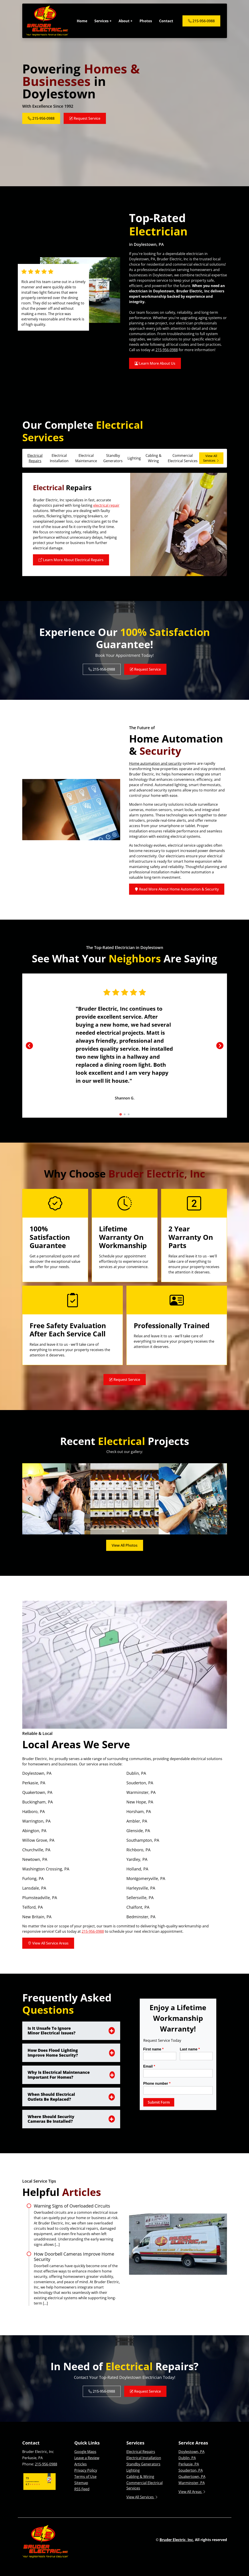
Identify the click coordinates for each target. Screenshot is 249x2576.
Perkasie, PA (33, 1782)
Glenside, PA (138, 1830)
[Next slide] (219, 1045)
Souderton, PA (139, 1782)
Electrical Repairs (35, 458)
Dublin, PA (136, 1773)
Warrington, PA (36, 1821)
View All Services (211, 458)
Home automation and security (155, 763)
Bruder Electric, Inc (176, 2539)
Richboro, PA (138, 1849)
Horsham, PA (138, 1811)
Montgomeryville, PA (145, 1878)
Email (149, 2066)
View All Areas (192, 2491)
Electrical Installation (59, 458)
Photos (146, 20)
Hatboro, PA (33, 1811)
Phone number (157, 2083)
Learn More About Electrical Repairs (70, 559)
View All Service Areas (48, 1943)
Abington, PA (34, 1830)
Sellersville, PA (140, 1897)
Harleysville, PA (140, 1888)
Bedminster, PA (140, 1916)
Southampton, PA (142, 1840)
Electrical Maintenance (86, 458)
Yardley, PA (136, 1859)
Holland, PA (137, 1869)
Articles (80, 2464)
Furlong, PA (33, 1878)
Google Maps (85, 2451)
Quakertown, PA (37, 1792)
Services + (102, 20)
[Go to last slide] (29, 1045)
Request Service (84, 118)
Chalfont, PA (137, 1907)
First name (153, 2049)
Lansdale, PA (34, 1888)
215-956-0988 (167, 349)
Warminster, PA (141, 1792)
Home (82, 20)
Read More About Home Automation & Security (177, 889)
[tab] (120, 1114)
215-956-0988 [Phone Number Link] (201, 20)
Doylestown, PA (36, 1773)
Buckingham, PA (37, 1802)
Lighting (134, 458)
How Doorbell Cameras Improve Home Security (74, 2256)
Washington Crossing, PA (45, 1869)
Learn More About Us (155, 363)
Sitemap (81, 2482)
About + (125, 20)
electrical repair (106, 505)
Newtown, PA (34, 1859)
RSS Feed (81, 2489)
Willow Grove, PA (38, 1840)
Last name (190, 2049)
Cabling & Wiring (154, 458)
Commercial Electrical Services (183, 458)
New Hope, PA (139, 1802)
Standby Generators (113, 458)
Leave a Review (86, 2457)
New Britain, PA (36, 1916)
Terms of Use (85, 2476)
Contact (166, 20)
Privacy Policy (85, 2470)
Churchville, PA (36, 1849)
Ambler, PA (136, 1821)
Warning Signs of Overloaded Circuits (72, 2206)
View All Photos (125, 1545)
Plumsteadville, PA (39, 1897)
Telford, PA (32, 1907)
